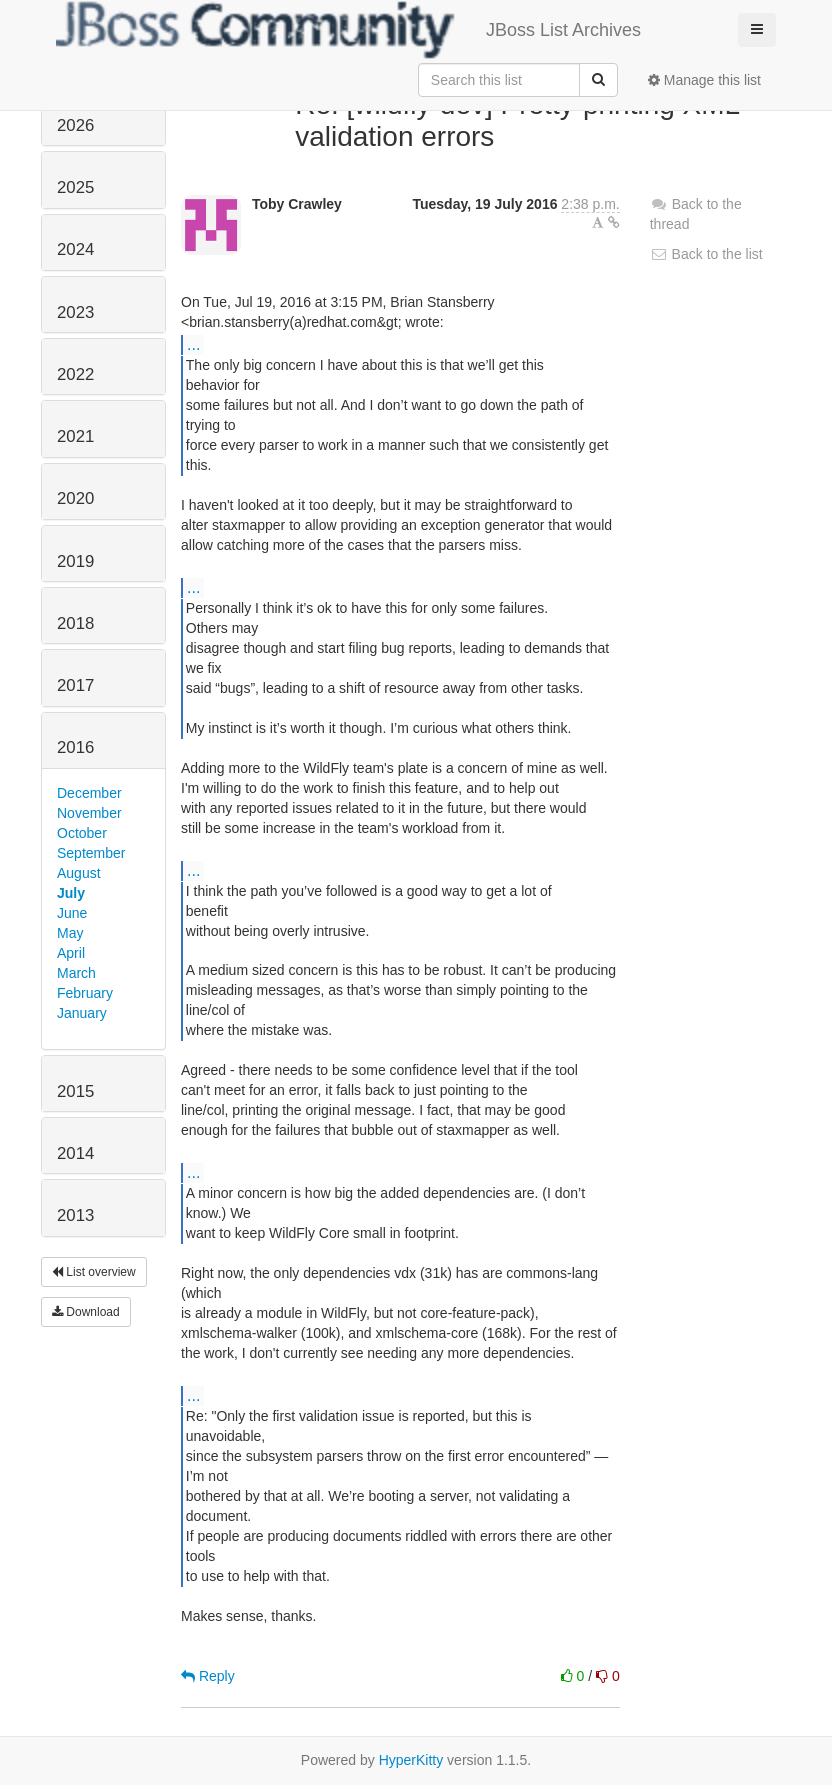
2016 (75, 747)
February (85, 993)
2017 (75, 685)
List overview (94, 1272)
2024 (75, 249)
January (82, 1013)
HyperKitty (411, 1760)
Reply (208, 1676)
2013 (75, 1215)
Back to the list (706, 254)
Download (86, 1312)
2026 (75, 125)
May (70, 933)
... (193, 344)
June (72, 913)
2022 (75, 374)
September (91, 853)
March (76, 973)
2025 (75, 187)
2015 (75, 1091)
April (71, 953)
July (71, 893)
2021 (75, 436)
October (82, 833)
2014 (75, 1153)
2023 (75, 312)
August (79, 873)
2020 (75, 498)
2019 (75, 561)
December (89, 793)
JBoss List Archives (348, 30)
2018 (75, 623)
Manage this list (704, 80)
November (89, 813)
